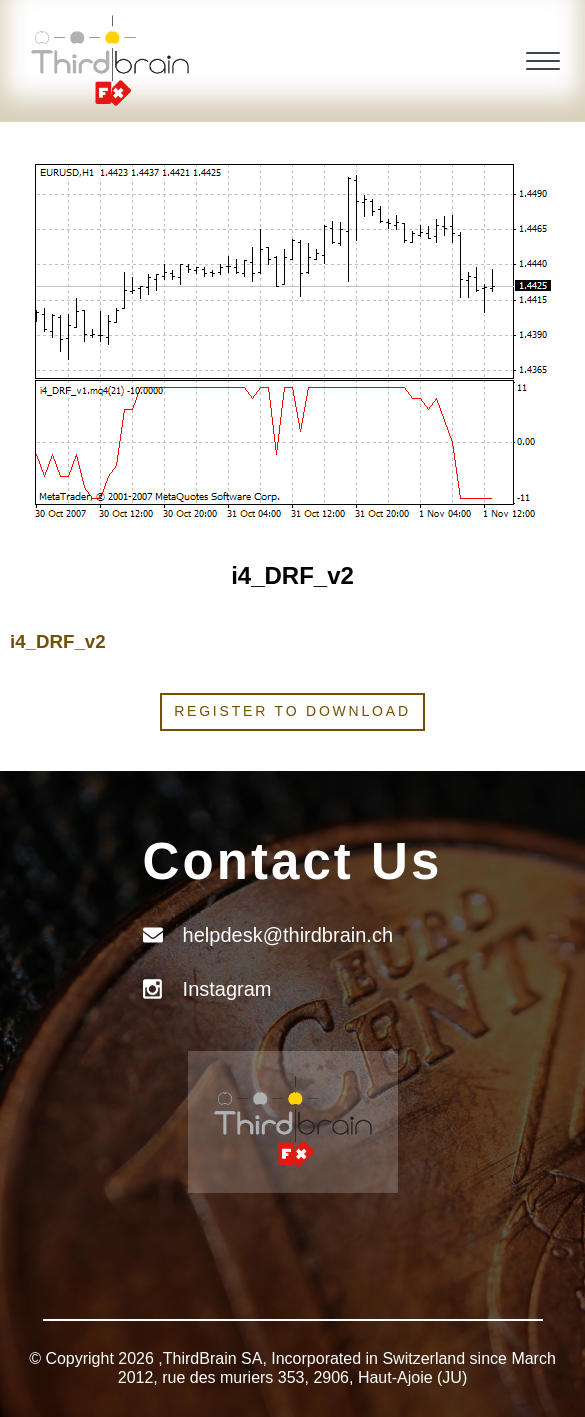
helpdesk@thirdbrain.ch (288, 935)
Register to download (292, 711)
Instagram (227, 989)
